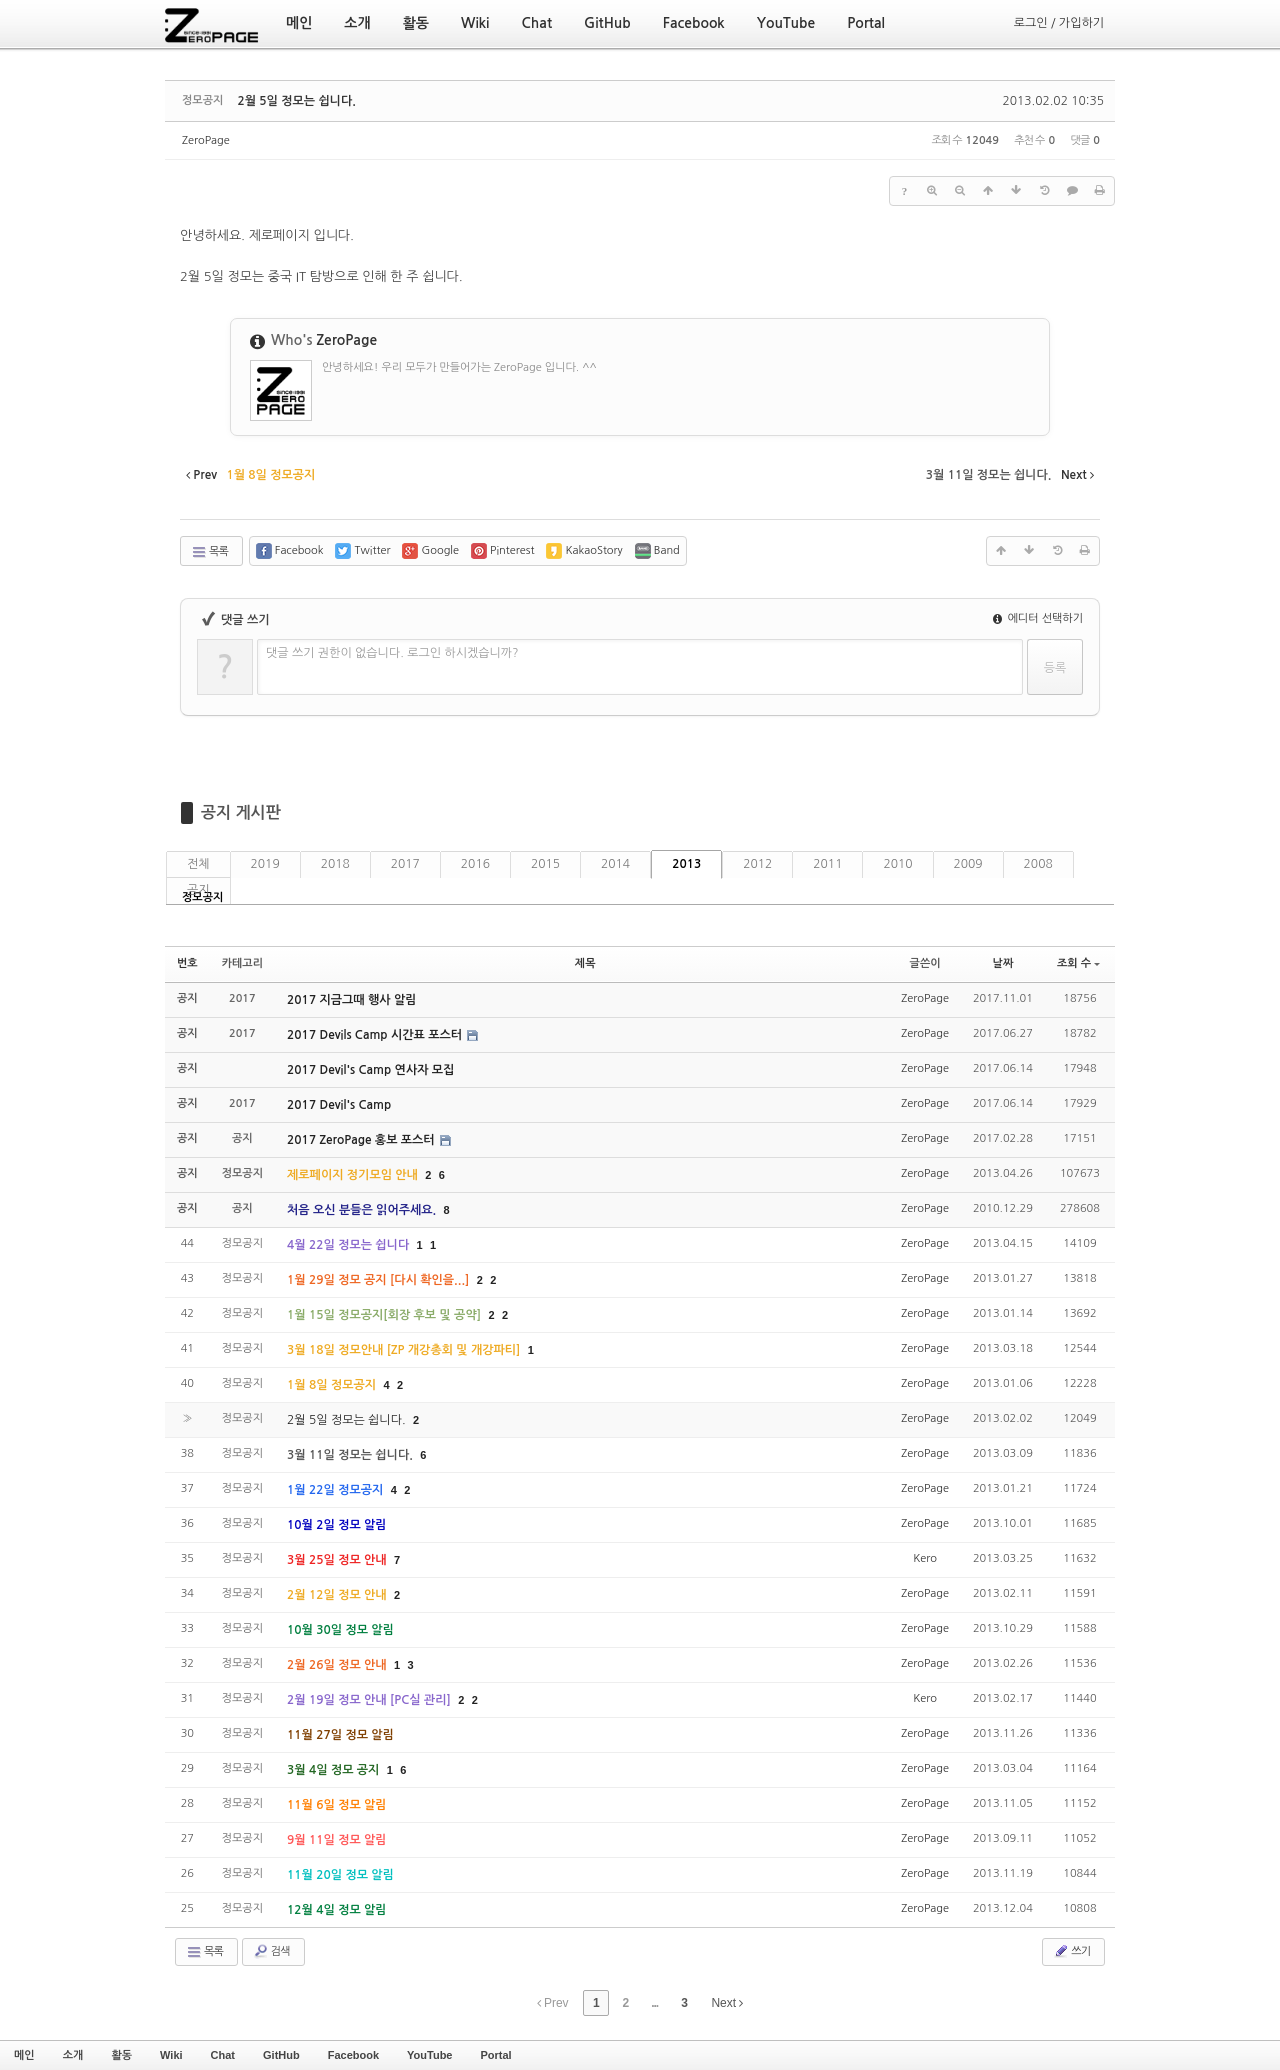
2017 (405, 864)
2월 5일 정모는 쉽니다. (296, 101)
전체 (198, 864)
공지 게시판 (241, 812)
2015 (545, 864)
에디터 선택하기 (1038, 618)
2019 (265, 864)
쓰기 (1071, 1951)
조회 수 (1078, 963)
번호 (187, 963)
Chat (223, 2055)
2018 (335, 864)
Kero (925, 1558)
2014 (615, 864)
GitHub (281, 2055)
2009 (968, 864)
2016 (475, 864)
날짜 (1003, 963)
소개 (73, 2055)
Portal (495, 2055)
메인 (24, 2055)
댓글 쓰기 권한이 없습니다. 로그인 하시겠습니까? (392, 653)
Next (727, 2003)
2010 (897, 864)
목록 (209, 552)
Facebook (353, 2055)
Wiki (171, 2055)
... (654, 2003)
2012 (757, 864)
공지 (198, 890)
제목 (585, 963)
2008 (1038, 864)
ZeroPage (206, 140)
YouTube (429, 2055)
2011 (827, 864)
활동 (121, 2055)
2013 (686, 864)
